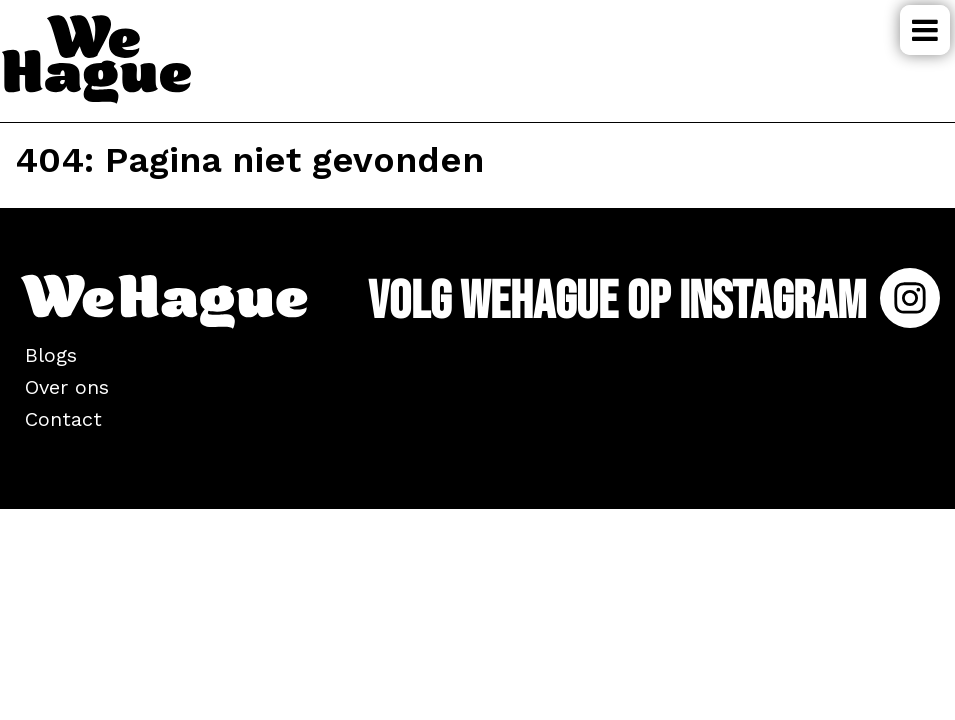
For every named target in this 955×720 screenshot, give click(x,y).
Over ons (67, 387)
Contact (63, 419)
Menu (925, 30)
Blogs (51, 355)
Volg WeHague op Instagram (654, 301)
